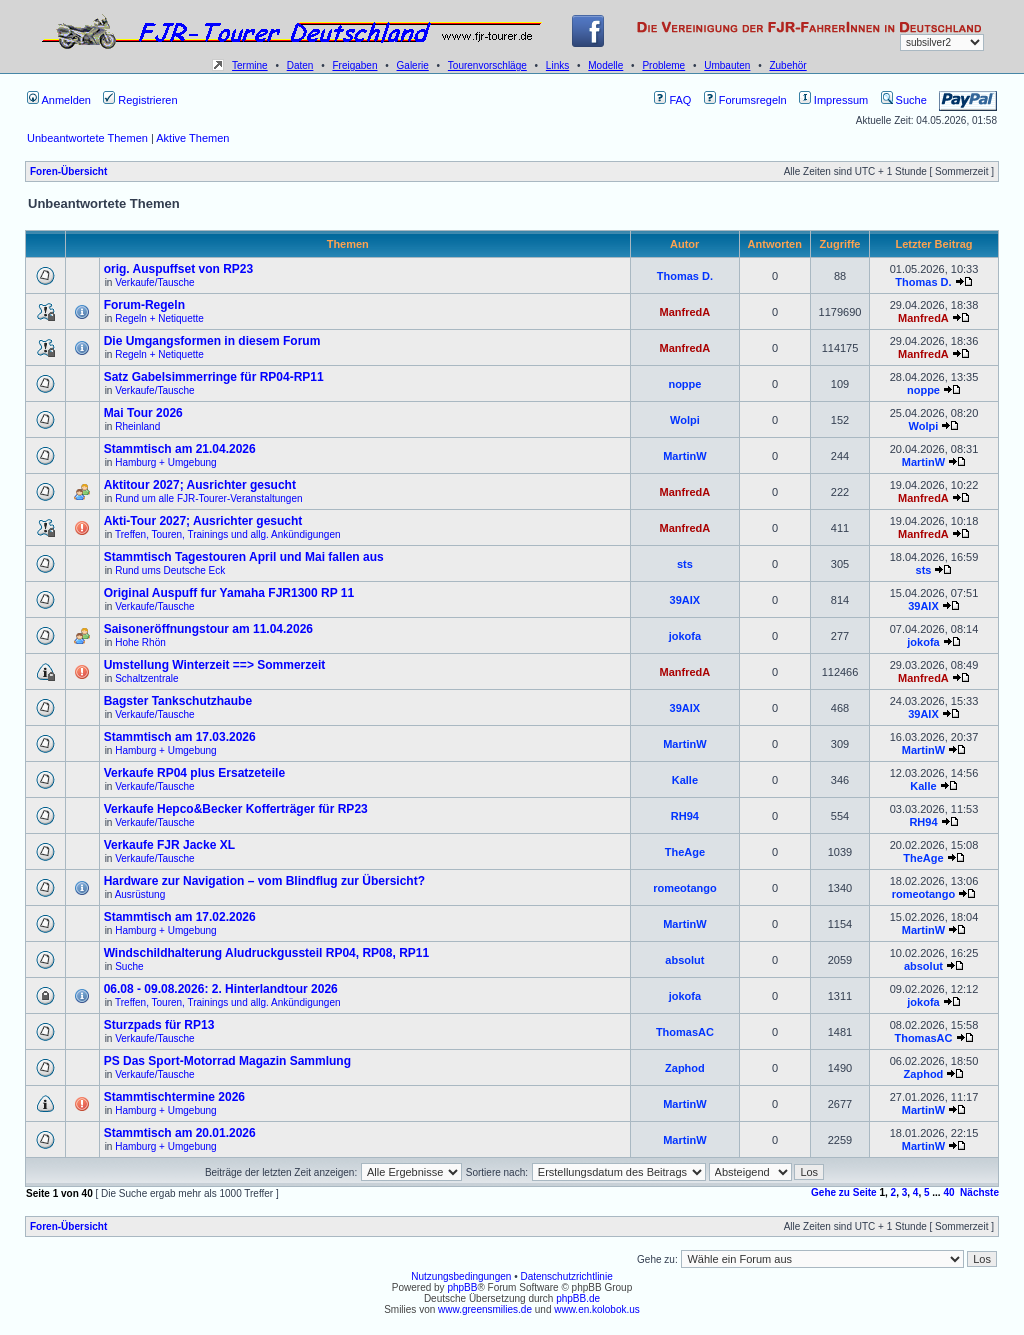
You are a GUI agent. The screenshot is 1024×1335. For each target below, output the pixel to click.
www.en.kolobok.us (597, 1309)
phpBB (462, 1287)
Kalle (685, 780)
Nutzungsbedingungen (461, 1276)
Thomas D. (685, 276)
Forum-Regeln (144, 305)
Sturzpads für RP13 (159, 1025)
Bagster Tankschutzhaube (178, 701)
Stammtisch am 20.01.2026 (180, 1133)
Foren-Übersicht (68, 171)
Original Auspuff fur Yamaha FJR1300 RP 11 (229, 593)
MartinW (684, 456)
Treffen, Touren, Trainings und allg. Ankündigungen (228, 534)
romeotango (685, 888)
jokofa (685, 636)
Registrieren (140, 100)
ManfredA (685, 312)
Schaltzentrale (146, 678)
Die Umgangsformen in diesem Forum (212, 341)
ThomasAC (685, 1032)
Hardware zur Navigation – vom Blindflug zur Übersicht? (264, 881)
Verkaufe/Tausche (155, 282)
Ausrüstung (140, 894)
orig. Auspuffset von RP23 (179, 269)
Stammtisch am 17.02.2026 (180, 917)
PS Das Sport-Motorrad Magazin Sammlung (227, 1061)
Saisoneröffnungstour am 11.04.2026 (208, 629)
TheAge (685, 852)
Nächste (979, 1192)
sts (685, 564)
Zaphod (685, 1068)
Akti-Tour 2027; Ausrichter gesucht (203, 521)
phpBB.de (578, 1298)
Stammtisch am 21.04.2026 (180, 449)
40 (948, 1192)
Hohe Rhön (140, 642)
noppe (684, 384)
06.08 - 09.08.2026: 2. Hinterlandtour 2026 (221, 989)
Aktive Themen (192, 138)
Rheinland (137, 426)
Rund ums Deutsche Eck (170, 570)
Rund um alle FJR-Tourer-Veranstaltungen (208, 498)
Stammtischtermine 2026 (174, 1097)
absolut (684, 960)
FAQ (672, 100)
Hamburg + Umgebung (165, 462)
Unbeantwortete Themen (87, 138)
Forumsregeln (745, 100)
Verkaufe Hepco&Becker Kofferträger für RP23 (236, 809)
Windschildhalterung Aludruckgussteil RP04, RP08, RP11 (267, 953)
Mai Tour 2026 (143, 413)
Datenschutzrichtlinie (566, 1276)
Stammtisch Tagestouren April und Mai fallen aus (244, 557)
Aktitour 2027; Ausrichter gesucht (200, 485)
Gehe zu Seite (844, 1192)
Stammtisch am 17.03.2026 (180, 737)
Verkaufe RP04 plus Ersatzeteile (194, 773)
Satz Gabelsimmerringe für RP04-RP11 (214, 377)
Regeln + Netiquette (159, 318)
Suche (904, 100)
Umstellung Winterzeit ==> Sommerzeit (215, 665)
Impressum (833, 100)
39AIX (685, 600)
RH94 (685, 816)
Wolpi (685, 420)
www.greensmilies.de (485, 1309)
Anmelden (59, 100)
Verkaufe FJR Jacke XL (169, 845)
